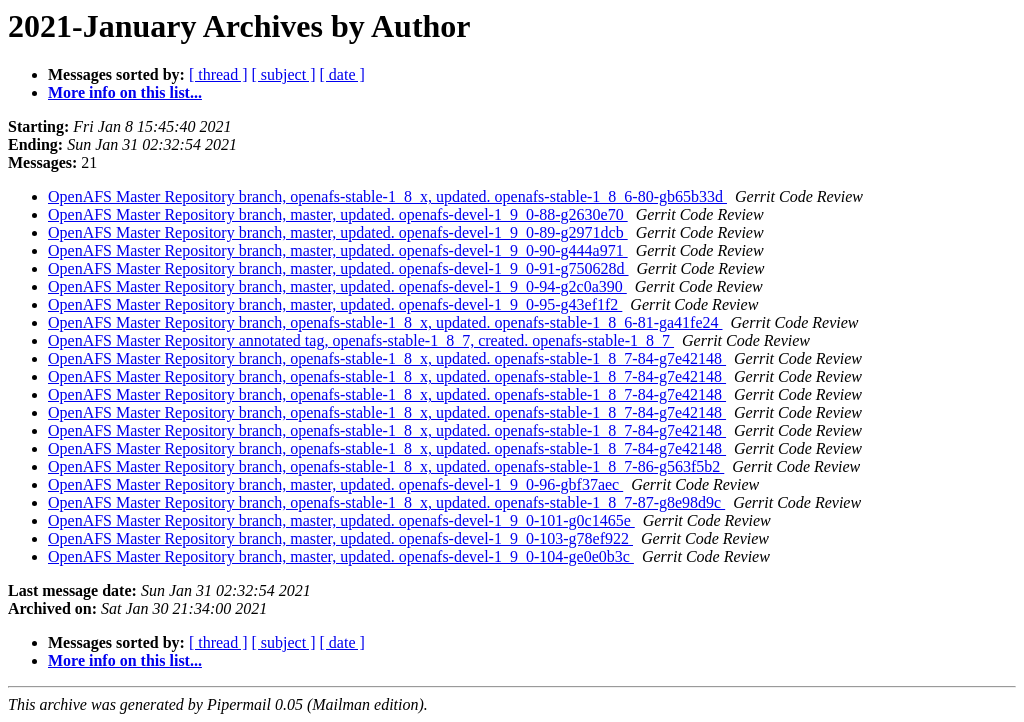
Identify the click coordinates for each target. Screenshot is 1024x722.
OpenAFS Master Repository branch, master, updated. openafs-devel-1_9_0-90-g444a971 (338, 250)
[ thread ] (218, 74)
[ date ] (342, 74)
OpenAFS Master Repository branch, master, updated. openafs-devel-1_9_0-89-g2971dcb (338, 232)
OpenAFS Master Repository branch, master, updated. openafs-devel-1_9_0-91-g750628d (338, 268)
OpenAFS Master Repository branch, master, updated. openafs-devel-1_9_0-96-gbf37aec (335, 484)
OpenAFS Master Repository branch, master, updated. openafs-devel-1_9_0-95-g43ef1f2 (335, 304)
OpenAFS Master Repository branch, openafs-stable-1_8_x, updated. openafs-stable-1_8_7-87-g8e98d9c (386, 502)
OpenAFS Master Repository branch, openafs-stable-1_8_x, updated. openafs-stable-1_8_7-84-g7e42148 (387, 358)
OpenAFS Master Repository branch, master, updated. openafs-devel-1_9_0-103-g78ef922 (340, 538)
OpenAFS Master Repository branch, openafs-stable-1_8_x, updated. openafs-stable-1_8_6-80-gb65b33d (387, 196)
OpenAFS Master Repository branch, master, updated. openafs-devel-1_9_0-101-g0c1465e (341, 520)
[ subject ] (284, 74)
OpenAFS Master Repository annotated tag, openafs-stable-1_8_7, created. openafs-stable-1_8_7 (361, 340)
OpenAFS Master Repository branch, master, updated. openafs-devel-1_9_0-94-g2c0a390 (337, 286)
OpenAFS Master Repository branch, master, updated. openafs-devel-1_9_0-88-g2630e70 (338, 214)
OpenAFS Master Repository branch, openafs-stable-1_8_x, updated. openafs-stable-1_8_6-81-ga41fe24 (385, 322)
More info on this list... (125, 92)
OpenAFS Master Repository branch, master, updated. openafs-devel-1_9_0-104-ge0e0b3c (341, 556)
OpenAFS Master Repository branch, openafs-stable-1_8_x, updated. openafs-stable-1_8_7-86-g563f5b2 (386, 466)
